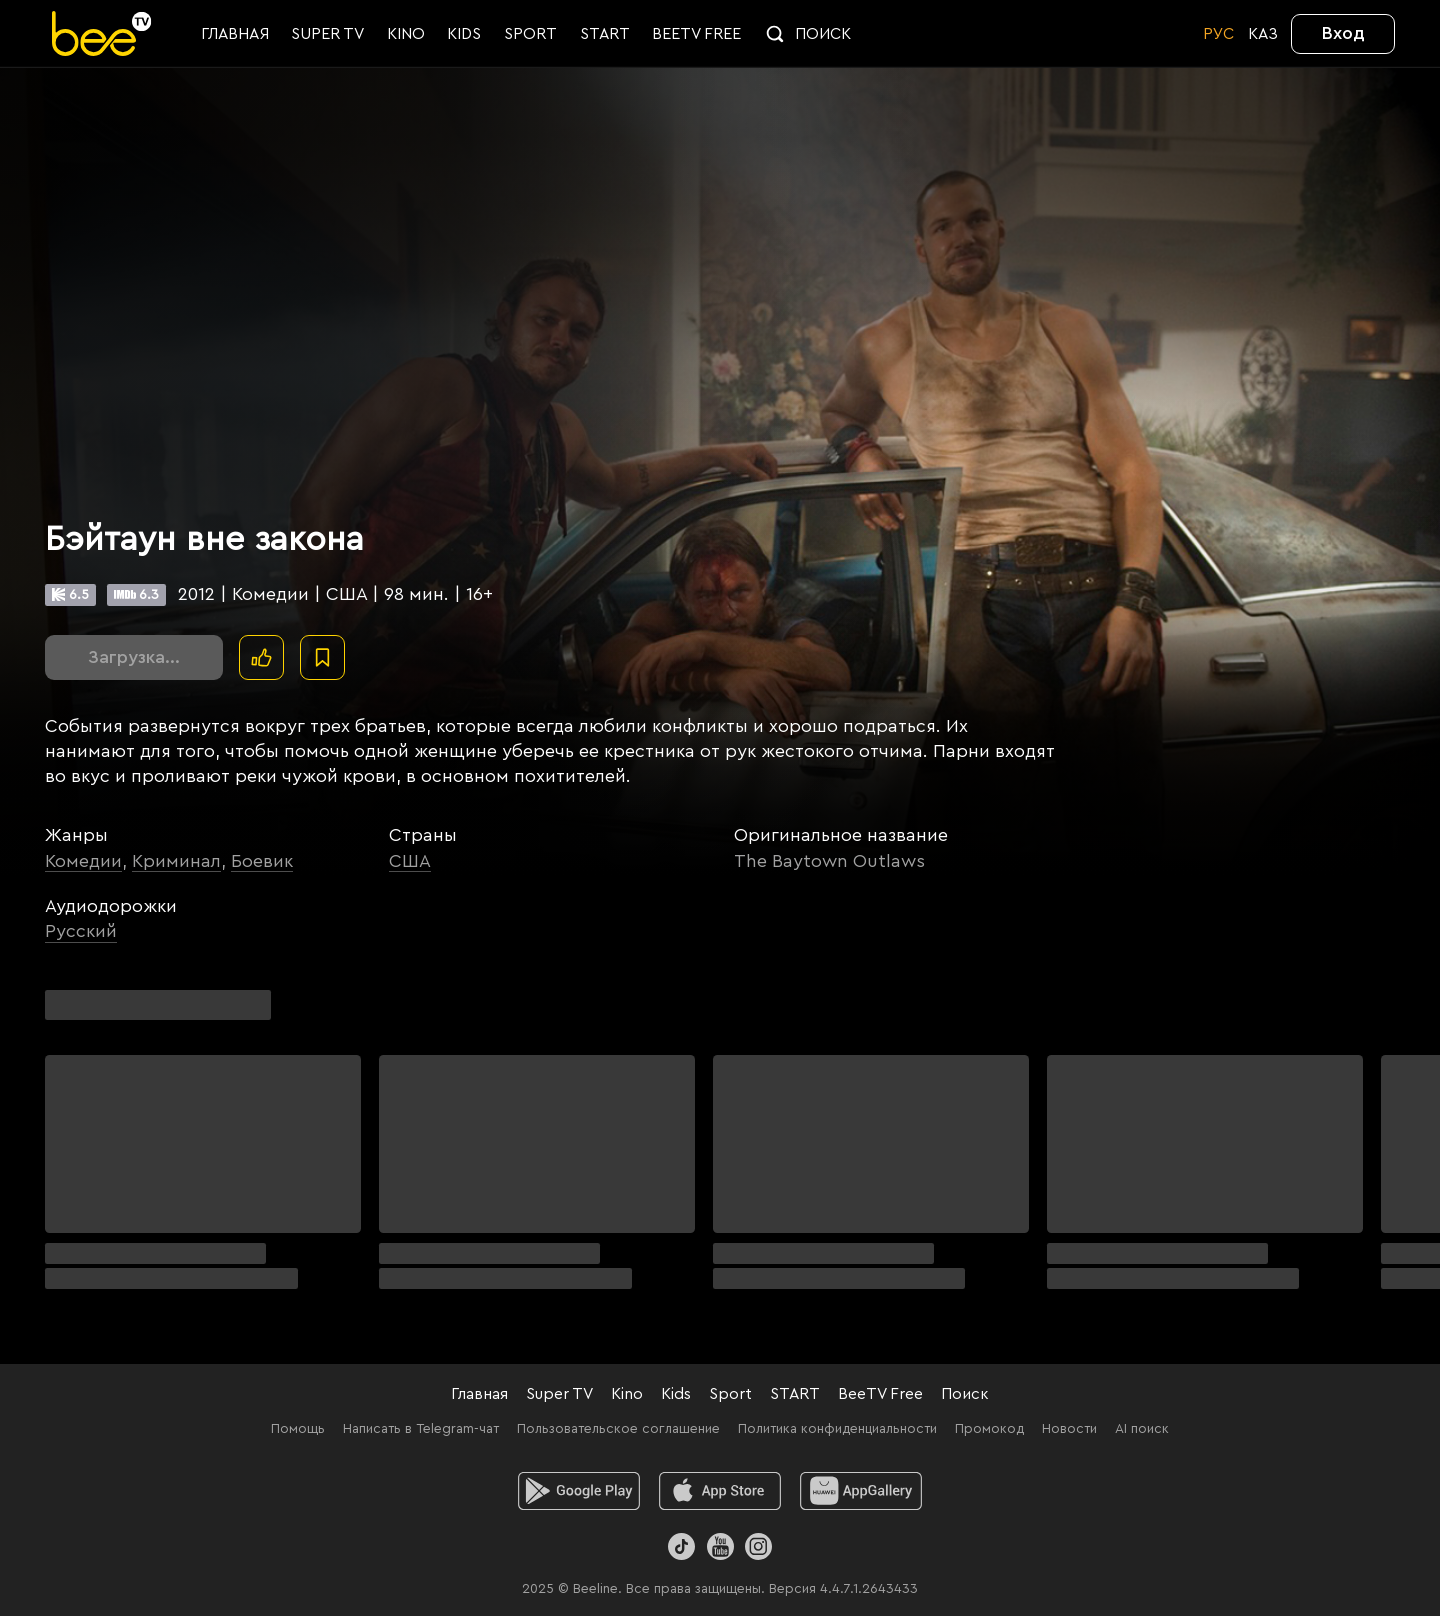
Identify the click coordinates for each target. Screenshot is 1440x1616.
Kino (627, 1394)
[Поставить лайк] (261, 657)
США (410, 861)
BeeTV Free (880, 1394)
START (795, 1394)
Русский (81, 931)
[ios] (720, 1491)
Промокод (989, 1429)
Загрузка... (134, 657)
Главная (479, 1394)
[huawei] (861, 1491)
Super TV (559, 1394)
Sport (730, 1394)
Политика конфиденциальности (837, 1429)
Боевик (262, 861)
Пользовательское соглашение (618, 1429)
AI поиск (1142, 1429)
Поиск (965, 1394)
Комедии (83, 861)
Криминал (176, 861)
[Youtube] (719, 1546)
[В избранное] (322, 657)
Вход (1343, 33)
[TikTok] (681, 1546)
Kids (676, 1394)
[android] (579, 1491)
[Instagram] (758, 1546)
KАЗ (1263, 34)
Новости (1069, 1429)
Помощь (298, 1429)
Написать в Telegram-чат (421, 1429)
